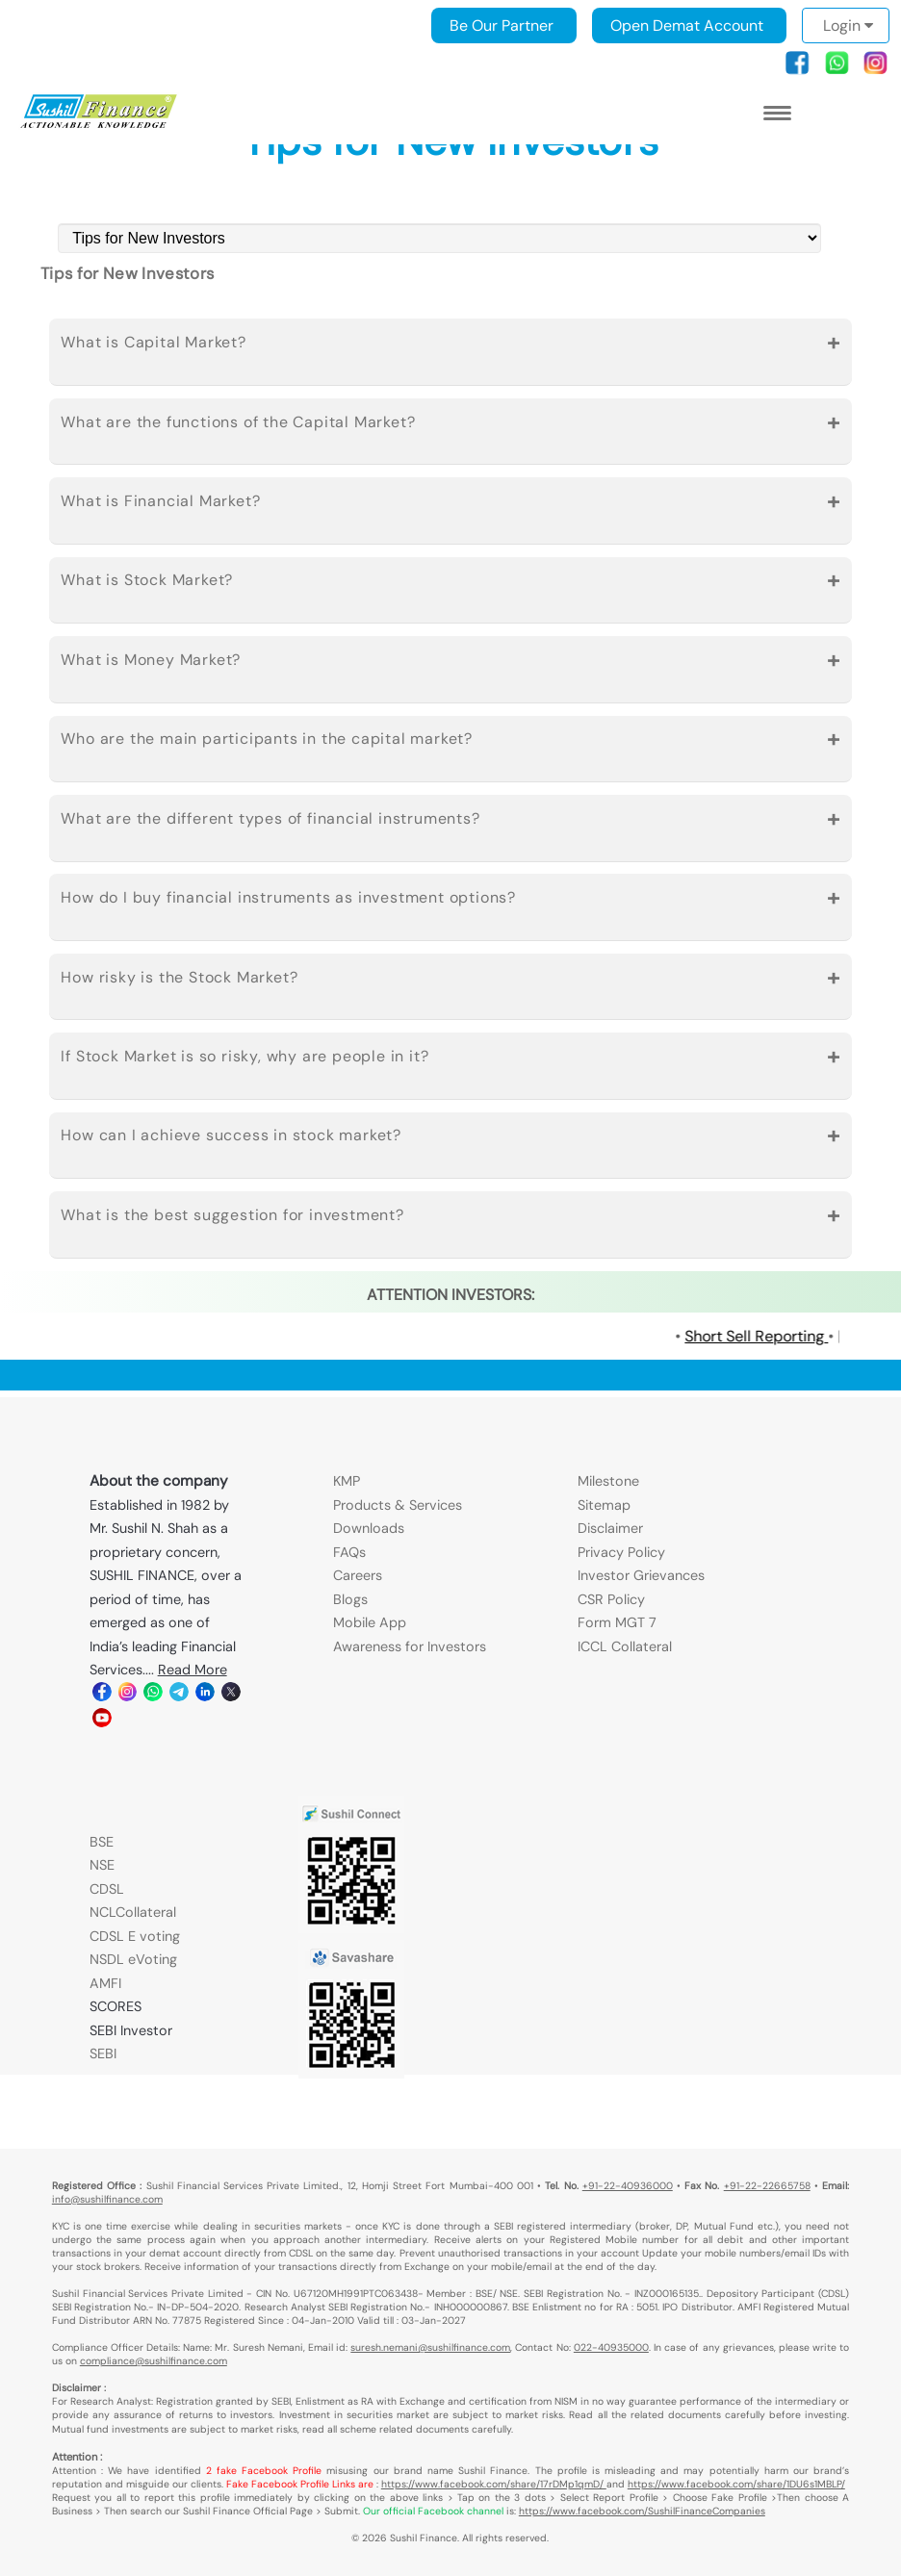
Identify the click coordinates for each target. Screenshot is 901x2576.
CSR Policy (611, 1599)
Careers (357, 1575)
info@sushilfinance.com (107, 2199)
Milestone (608, 1481)
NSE (102, 1865)
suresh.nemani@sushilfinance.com (430, 2347)
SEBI (103, 2053)
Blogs (350, 1599)
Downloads (368, 1528)
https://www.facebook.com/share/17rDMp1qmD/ (493, 2484)
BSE (102, 1841)
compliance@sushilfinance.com (153, 2361)
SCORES (116, 2006)
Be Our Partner (501, 25)
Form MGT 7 (617, 1622)
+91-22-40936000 (627, 2186)
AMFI (105, 1983)
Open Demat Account (686, 25)
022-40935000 (611, 2347)
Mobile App (369, 1622)
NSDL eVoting (133, 1959)
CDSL (107, 1889)
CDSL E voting (135, 1936)
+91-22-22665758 (767, 2186)
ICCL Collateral (625, 1646)
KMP (346, 1481)
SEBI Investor (131, 2030)
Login (848, 25)
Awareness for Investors (409, 1646)
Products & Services (397, 1505)
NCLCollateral (133, 1912)
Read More (192, 1669)
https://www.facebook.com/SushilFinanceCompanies (642, 2511)
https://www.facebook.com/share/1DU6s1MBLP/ (736, 2484)
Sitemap (604, 1505)
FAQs (349, 1552)
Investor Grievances (641, 1575)
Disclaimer (610, 1528)
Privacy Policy (621, 1552)
